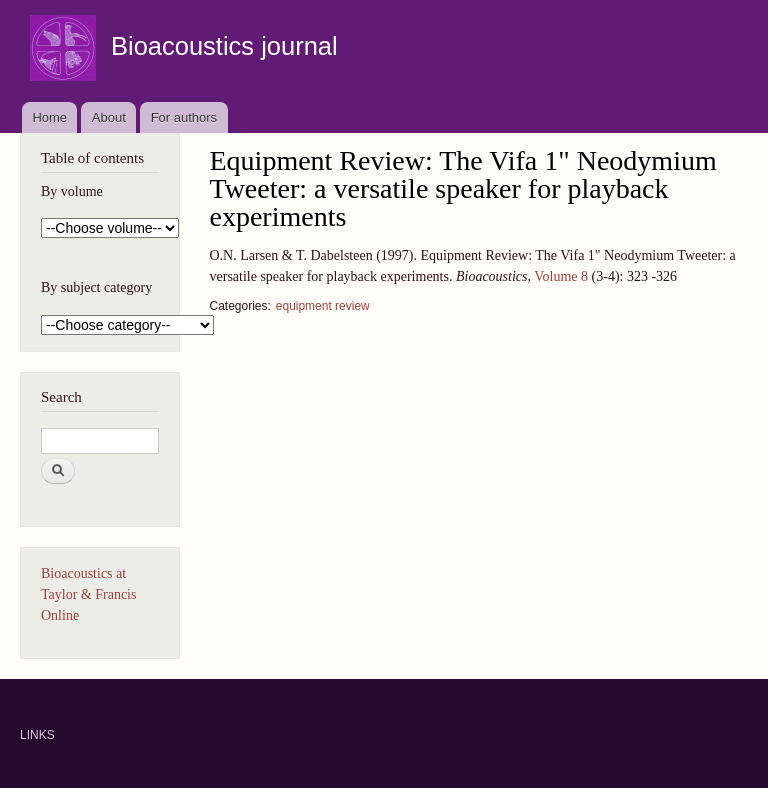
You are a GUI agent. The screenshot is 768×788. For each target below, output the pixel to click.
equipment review (323, 306)
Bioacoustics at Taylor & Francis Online (88, 594)
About (109, 117)
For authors (184, 117)
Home (49, 117)
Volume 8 (561, 276)
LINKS (37, 735)
